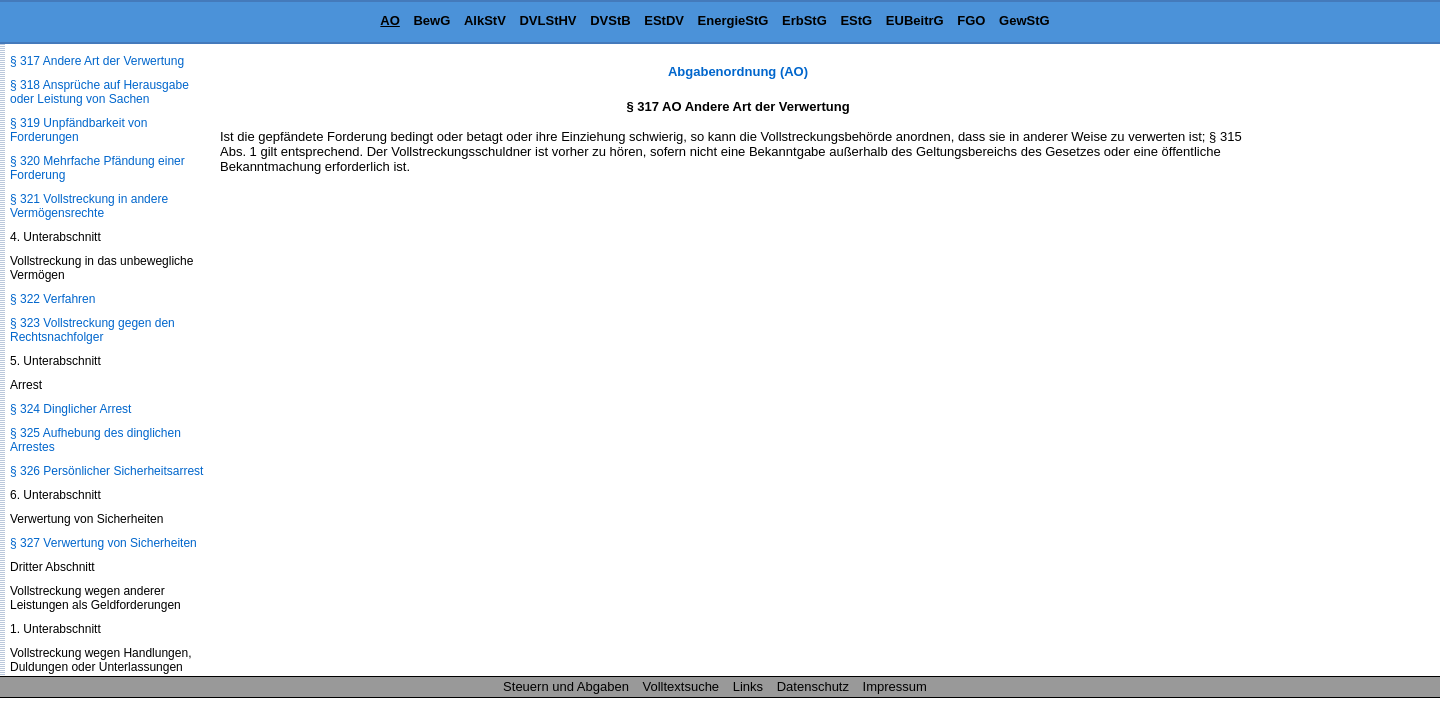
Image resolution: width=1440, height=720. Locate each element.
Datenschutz (813, 686)
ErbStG (804, 20)
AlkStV (485, 20)
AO (390, 20)
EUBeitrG (915, 20)
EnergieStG (733, 20)
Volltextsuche (681, 686)
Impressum (895, 686)
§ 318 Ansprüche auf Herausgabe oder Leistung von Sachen (99, 92)
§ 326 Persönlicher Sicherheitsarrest (106, 471)
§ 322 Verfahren (52, 299)
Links (748, 686)
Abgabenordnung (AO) (738, 71)
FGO (971, 20)
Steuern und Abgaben (566, 686)
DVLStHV (547, 20)
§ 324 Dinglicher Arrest (70, 409)
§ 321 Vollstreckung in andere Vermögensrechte (89, 206)
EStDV (664, 20)
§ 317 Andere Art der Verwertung (97, 61)
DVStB (610, 20)
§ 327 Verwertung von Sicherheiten (103, 543)
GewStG (1024, 20)
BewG (431, 20)
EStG (856, 20)
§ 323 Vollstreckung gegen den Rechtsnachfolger (92, 330)
